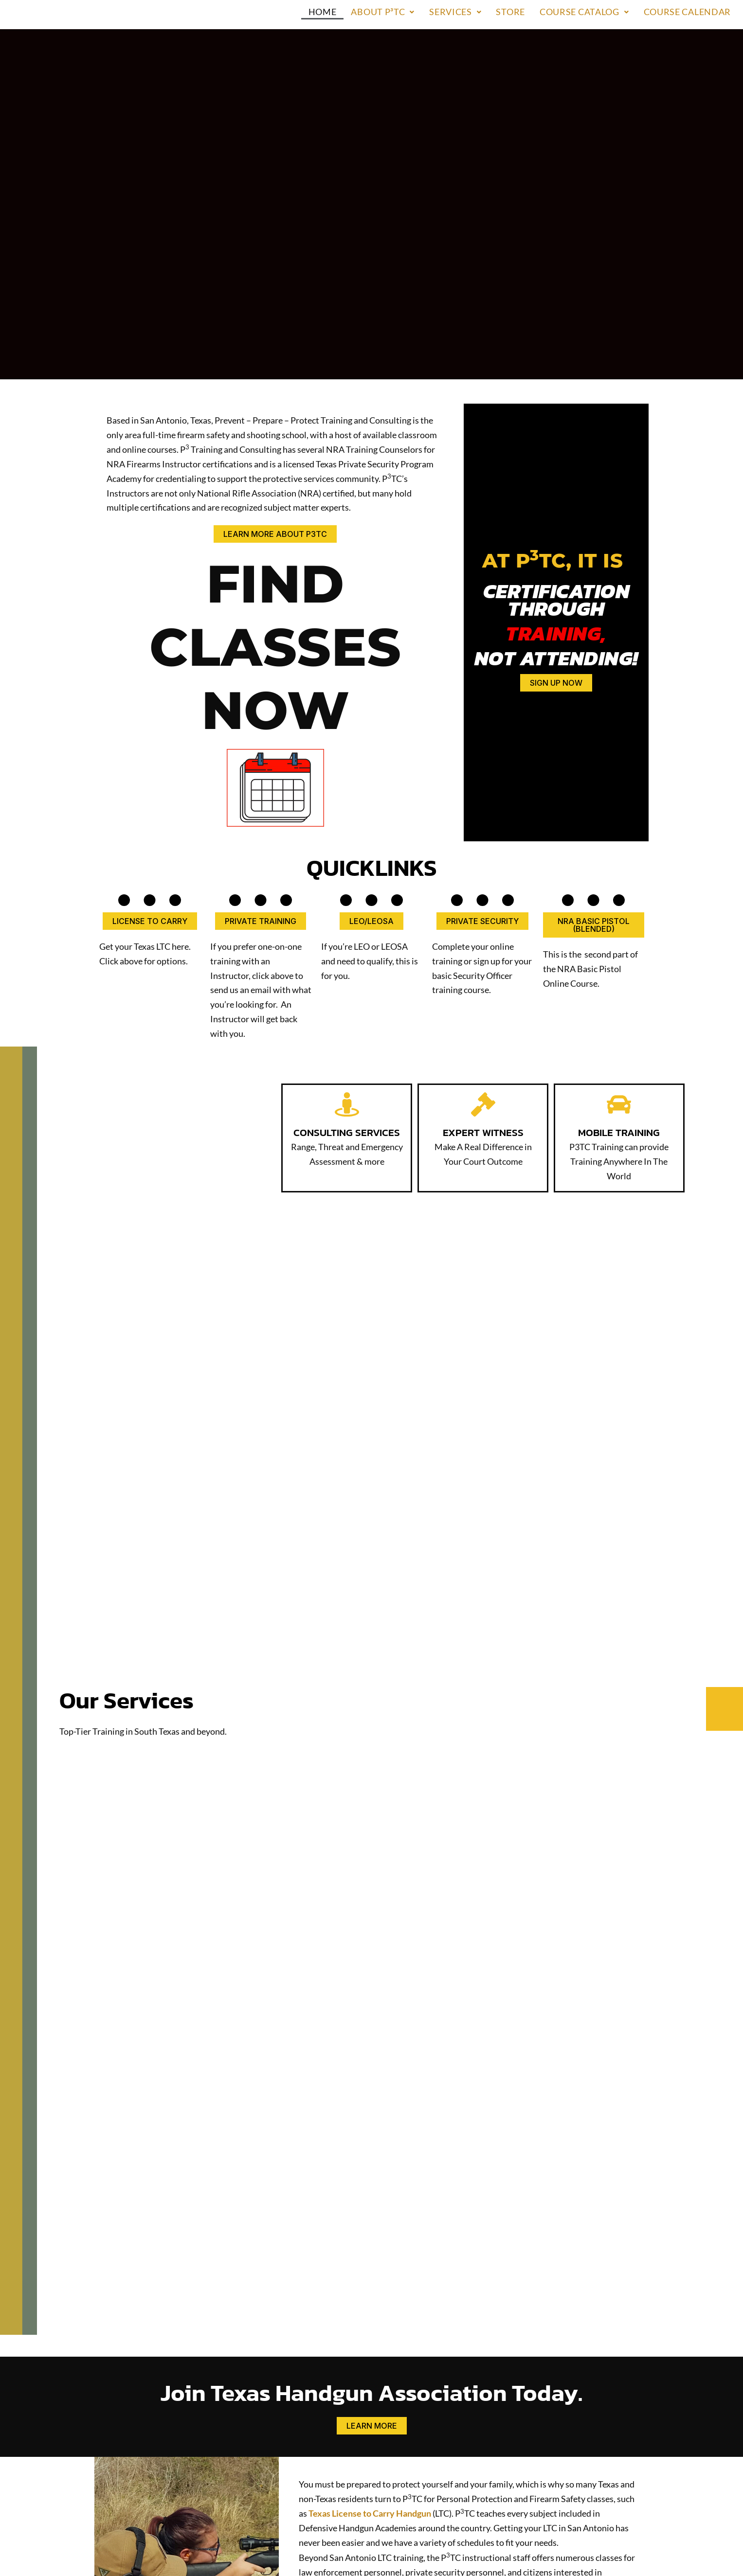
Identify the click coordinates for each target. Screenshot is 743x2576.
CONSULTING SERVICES (347, 977)
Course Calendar (687, 12)
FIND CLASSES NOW (275, 566)
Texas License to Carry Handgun (369, 2352)
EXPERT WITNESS (483, 969)
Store (510, 12)
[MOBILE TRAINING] (619, 943)
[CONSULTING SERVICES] (347, 943)
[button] (383, 12)
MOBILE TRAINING (619, 969)
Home (322, 12)
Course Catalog (584, 12)
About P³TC (383, 12)
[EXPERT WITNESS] (483, 943)
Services (455, 12)
